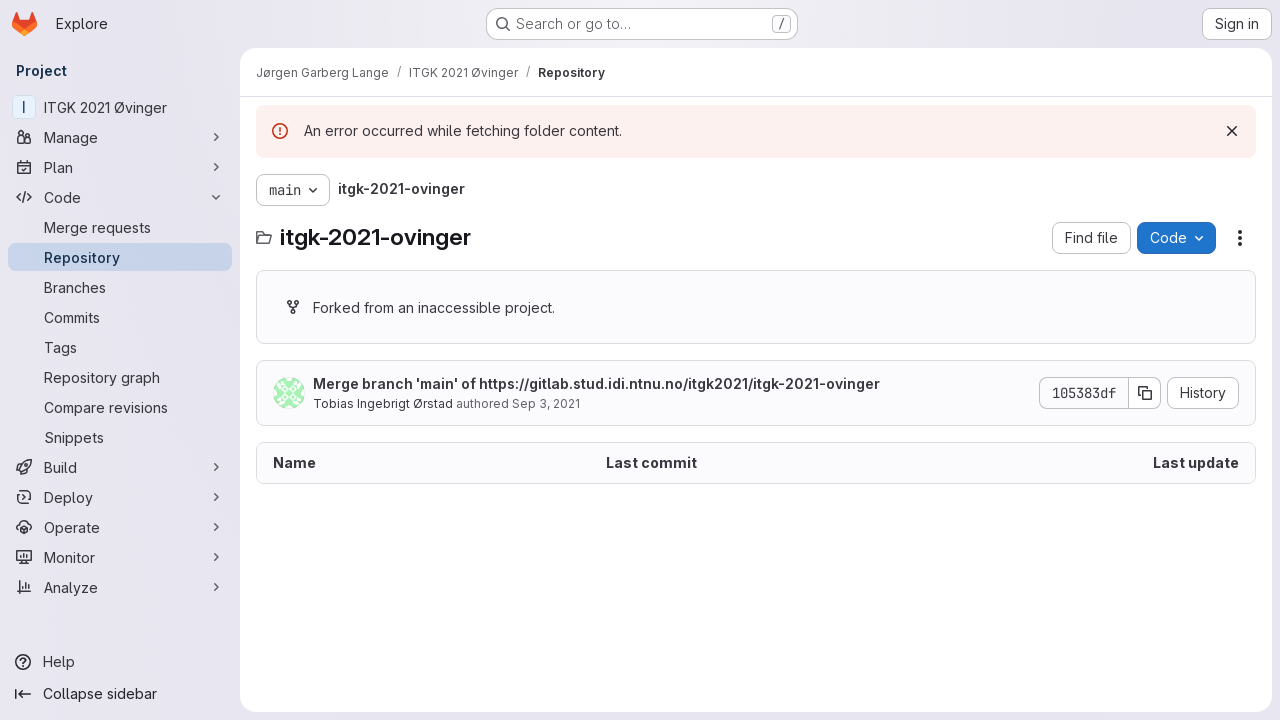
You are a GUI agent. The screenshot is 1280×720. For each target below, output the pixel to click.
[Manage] (120, 137)
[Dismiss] (1232, 131)
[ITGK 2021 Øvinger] (120, 107)
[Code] (120, 197)
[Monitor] (120, 557)
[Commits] (120, 317)
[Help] (120, 662)
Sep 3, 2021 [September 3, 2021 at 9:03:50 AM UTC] (546, 403)
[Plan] (120, 167)
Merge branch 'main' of (596, 383)
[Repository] (120, 257)
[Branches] (120, 287)
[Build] (120, 467)
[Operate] (120, 527)
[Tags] (120, 347)
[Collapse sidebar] (120, 694)
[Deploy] (120, 497)
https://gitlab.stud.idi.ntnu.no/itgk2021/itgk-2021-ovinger (679, 383)
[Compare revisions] (120, 407)
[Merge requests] (120, 227)
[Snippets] (120, 437)
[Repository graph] (120, 377)
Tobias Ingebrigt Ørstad (383, 403)
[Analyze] (120, 587)
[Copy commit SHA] (1145, 393)
